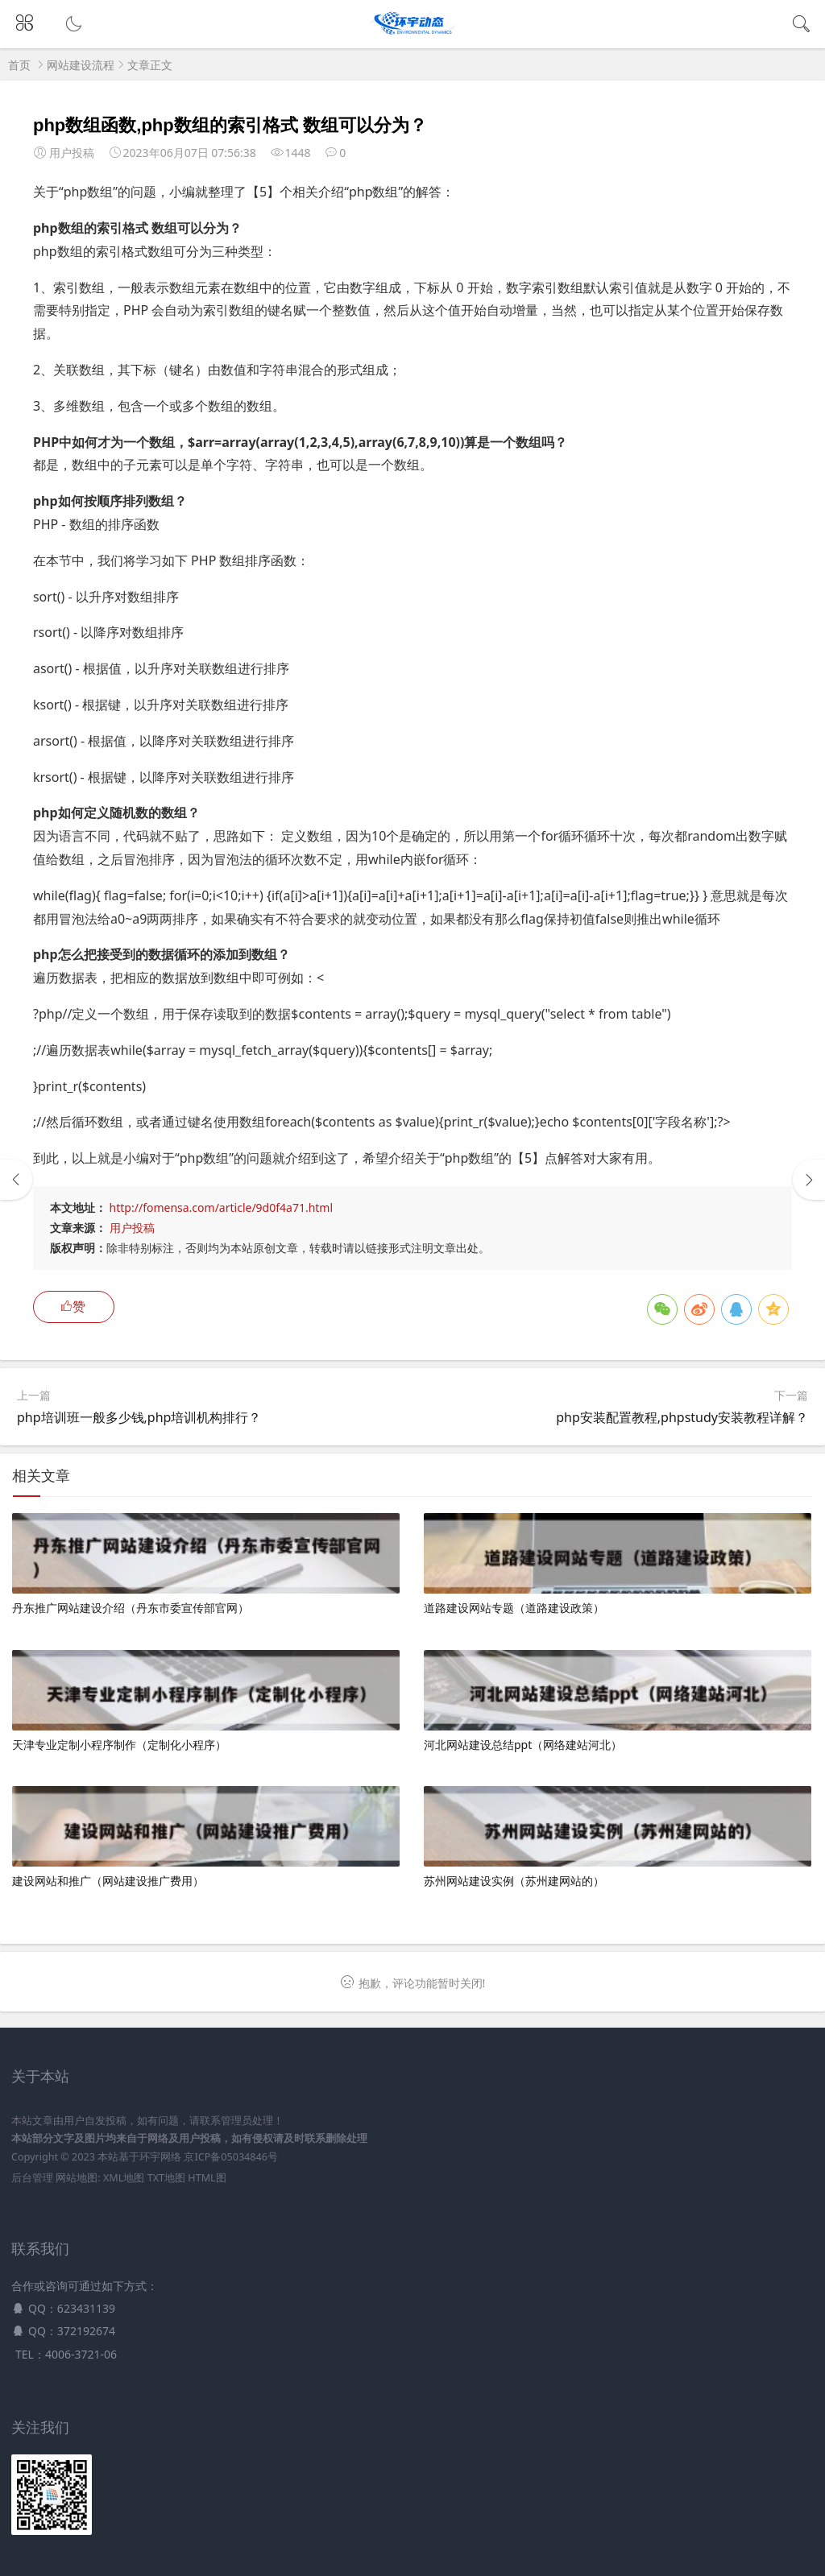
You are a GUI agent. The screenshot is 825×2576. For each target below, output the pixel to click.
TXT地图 (166, 2178)
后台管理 (32, 2178)
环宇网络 (160, 2157)
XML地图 (123, 2178)
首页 (19, 64)
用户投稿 (132, 1227)
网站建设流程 (80, 64)
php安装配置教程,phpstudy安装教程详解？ (682, 1417)
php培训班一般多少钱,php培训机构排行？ (139, 1417)
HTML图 (207, 2178)
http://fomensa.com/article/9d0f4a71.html (221, 1207)
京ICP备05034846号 (230, 2157)
